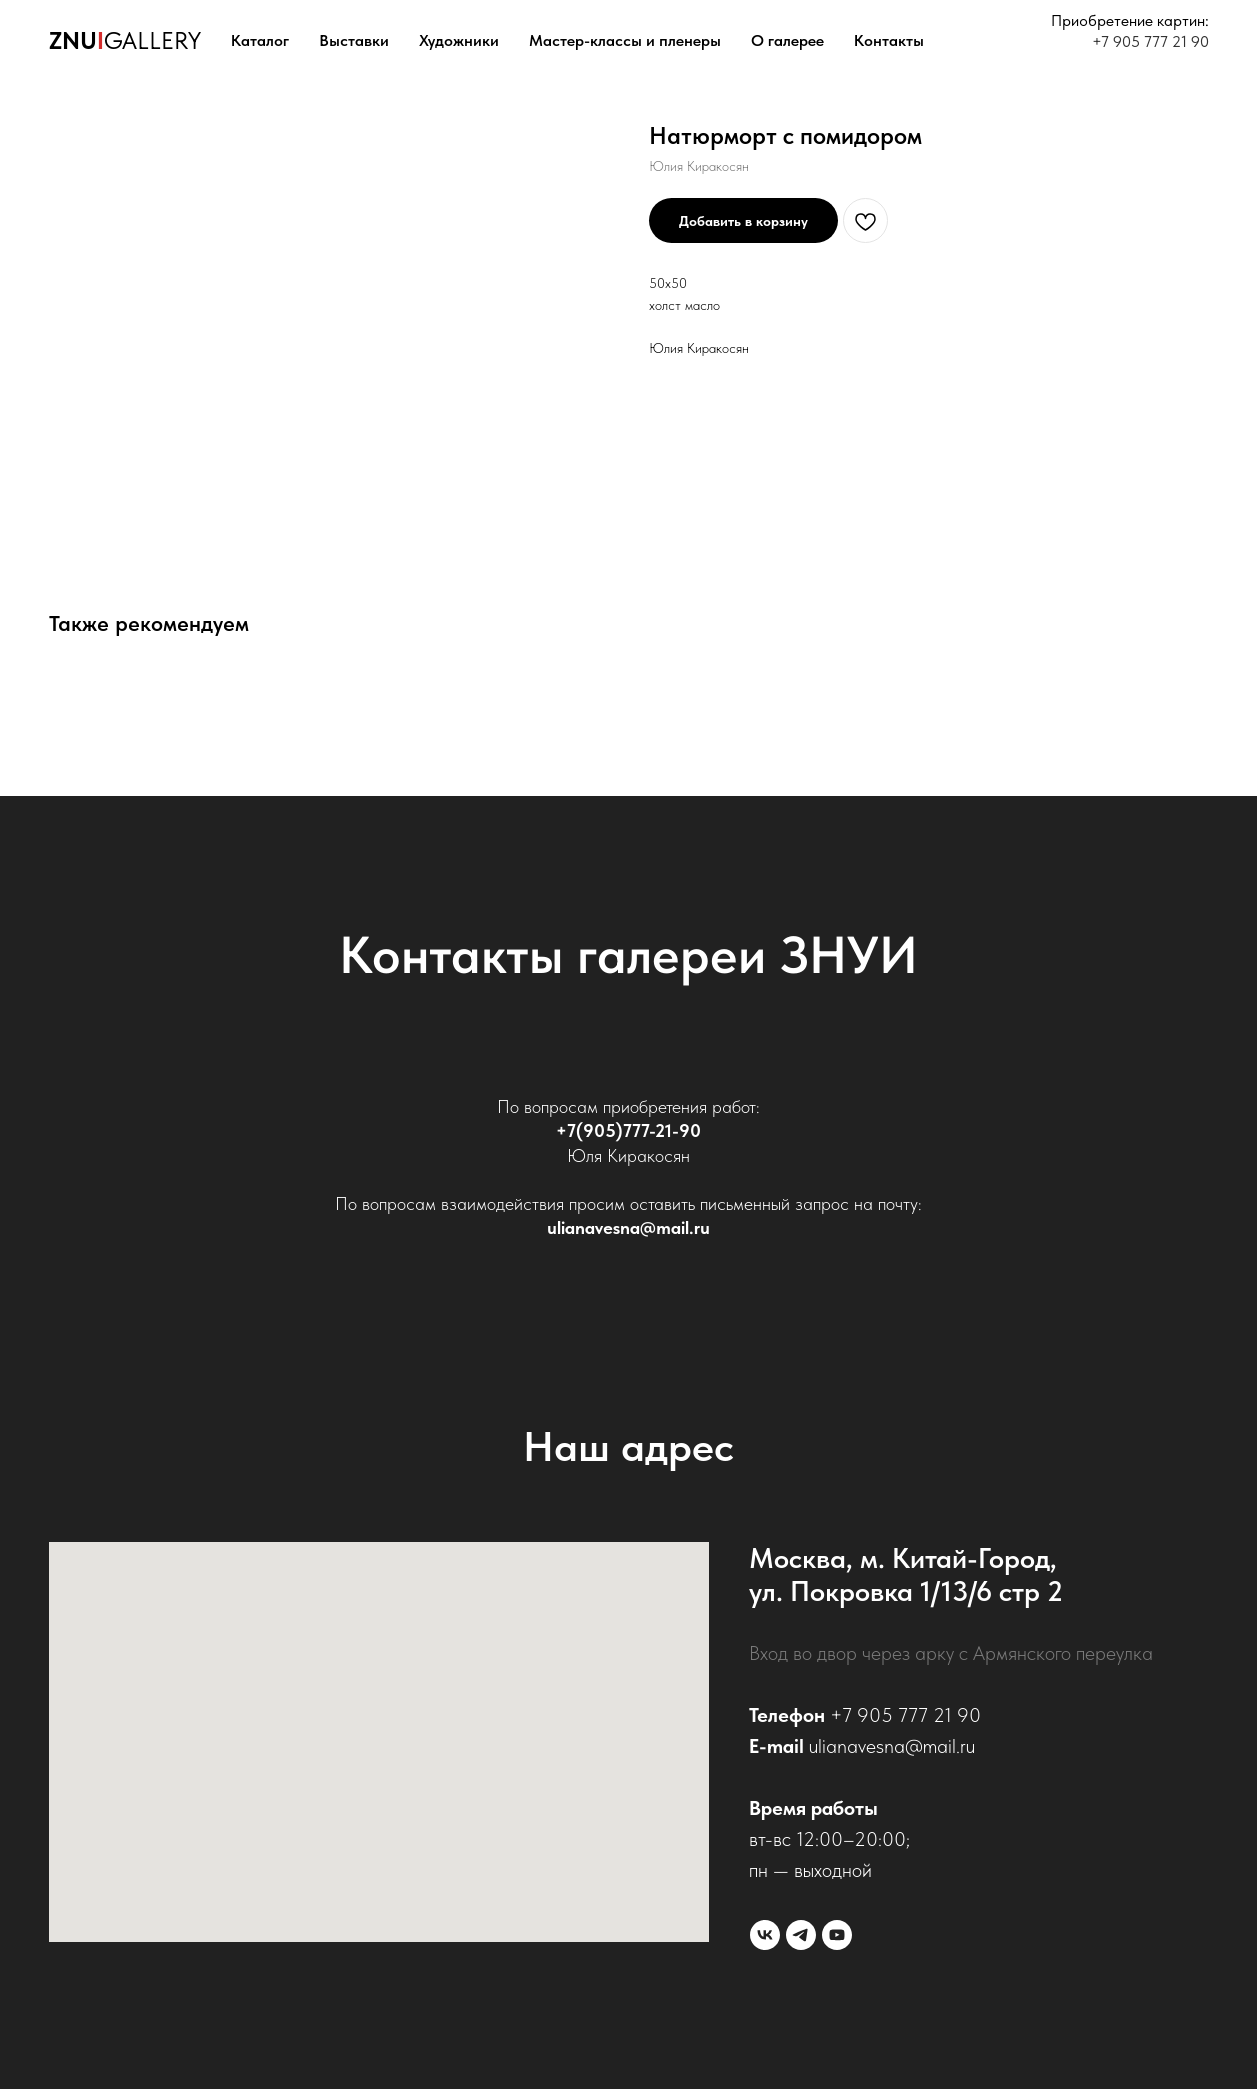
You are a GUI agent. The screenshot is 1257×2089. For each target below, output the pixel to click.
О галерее (787, 40)
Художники (459, 40)
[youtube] (837, 1935)
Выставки (354, 40)
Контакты (889, 40)
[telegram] (801, 1935)
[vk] (765, 1935)
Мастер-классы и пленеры (625, 40)
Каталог (260, 40)
